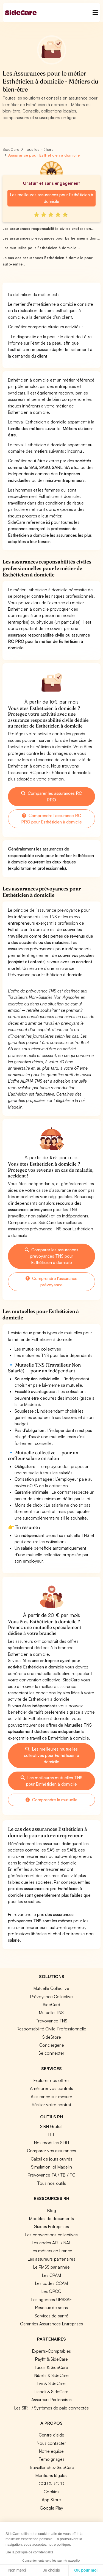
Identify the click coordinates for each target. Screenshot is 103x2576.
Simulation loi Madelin (51, 2167)
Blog (51, 2210)
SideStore (51, 2037)
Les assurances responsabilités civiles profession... (47, 228)
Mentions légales (51, 2475)
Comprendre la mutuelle (51, 1799)
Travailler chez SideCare (51, 2467)
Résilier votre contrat (51, 2104)
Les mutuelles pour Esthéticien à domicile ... (41, 248)
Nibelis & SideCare (51, 2375)
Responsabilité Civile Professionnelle (51, 2029)
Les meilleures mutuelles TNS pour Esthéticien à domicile (51, 1781)
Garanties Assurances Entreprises (51, 2324)
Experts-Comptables (51, 2351)
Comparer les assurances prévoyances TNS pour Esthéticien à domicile (51, 1256)
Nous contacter (51, 2443)
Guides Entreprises (51, 2226)
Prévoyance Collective (51, 1996)
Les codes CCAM (51, 2283)
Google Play (51, 2508)
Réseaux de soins (51, 2307)
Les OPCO (51, 2291)
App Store (51, 2499)
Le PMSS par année (51, 2267)
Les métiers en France (51, 2250)
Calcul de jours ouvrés (51, 2159)
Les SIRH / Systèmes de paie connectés (51, 2408)
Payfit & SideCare (51, 2359)
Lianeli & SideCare (51, 2391)
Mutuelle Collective (51, 1988)
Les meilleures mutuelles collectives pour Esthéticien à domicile (51, 1755)
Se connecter (51, 2053)
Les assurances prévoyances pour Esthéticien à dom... (51, 238)
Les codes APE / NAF (51, 2242)
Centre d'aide (51, 2435)
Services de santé (51, 2316)
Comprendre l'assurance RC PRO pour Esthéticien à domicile (51, 819)
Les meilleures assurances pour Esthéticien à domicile (51, 198)
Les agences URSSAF (51, 2299)
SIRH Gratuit (51, 2126)
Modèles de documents (51, 2218)
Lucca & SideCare (51, 2367)
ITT (51, 2134)
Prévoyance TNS (51, 2021)
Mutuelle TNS (51, 2012)
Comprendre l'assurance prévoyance (51, 1281)
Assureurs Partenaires (51, 2399)
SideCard (51, 2004)
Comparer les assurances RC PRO (51, 796)
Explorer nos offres (51, 2080)
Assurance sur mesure (51, 2096)
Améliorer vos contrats (51, 2088)
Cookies (51, 2491)
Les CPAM (51, 2275)
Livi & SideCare (51, 2383)
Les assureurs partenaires (51, 2259)
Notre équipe (51, 2451)
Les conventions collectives (51, 2234)
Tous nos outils (51, 2183)
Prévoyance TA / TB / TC (51, 2175)
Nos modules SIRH (51, 2142)
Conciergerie (51, 2045)
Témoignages (51, 2459)
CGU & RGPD (51, 2483)
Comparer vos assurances (51, 2150)
